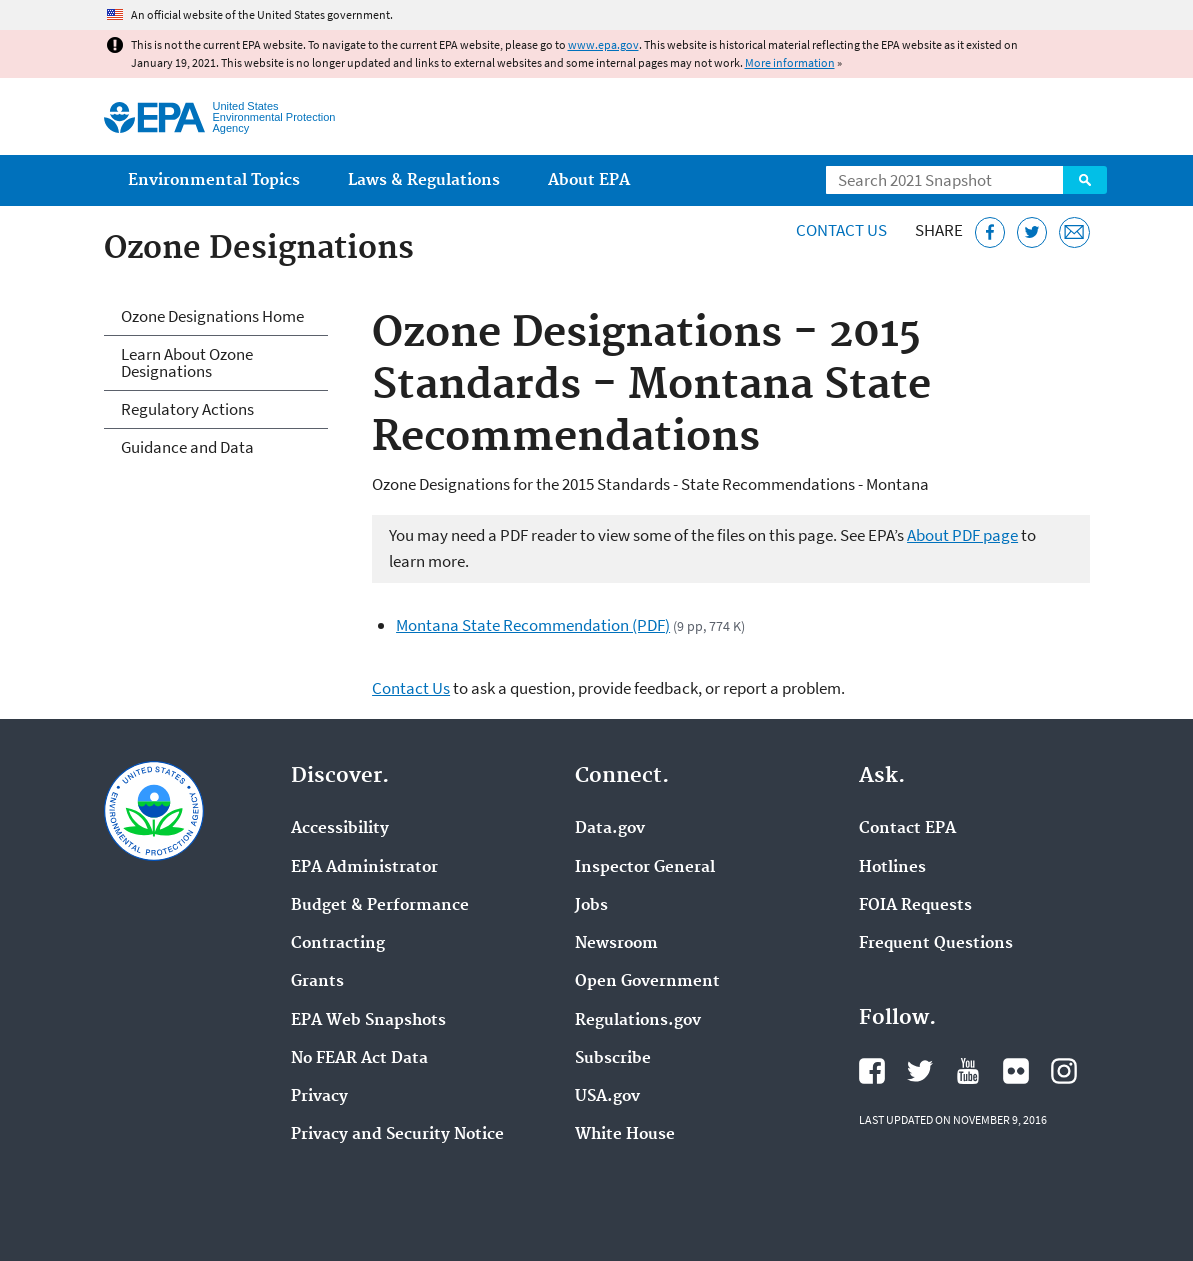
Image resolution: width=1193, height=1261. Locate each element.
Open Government (647, 982)
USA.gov (607, 1097)
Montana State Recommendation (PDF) (533, 625)
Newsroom (616, 944)
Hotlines (892, 868)
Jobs (591, 906)
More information (790, 62)
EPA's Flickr (1016, 1071)
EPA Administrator (364, 868)
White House (625, 1135)
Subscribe (613, 1059)
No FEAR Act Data (359, 1059)
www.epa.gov (603, 44)
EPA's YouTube (968, 1071)
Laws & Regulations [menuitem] (424, 180)
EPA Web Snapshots (368, 1021)
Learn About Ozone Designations (187, 362)
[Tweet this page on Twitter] (1032, 232)
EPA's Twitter (920, 1071)
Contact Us (841, 230)
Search (1085, 180)
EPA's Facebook (872, 1071)
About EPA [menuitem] (589, 180)
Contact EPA (907, 829)
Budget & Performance (380, 906)
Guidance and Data (187, 447)
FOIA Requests (915, 906)
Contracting (338, 944)
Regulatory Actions (187, 409)
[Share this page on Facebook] (990, 232)
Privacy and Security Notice (397, 1135)
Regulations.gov (638, 1021)
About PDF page (962, 535)
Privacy (319, 1097)
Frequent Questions (936, 944)
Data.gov (610, 829)
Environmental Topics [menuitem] (214, 180)
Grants (317, 982)
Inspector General (645, 868)
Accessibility (340, 829)
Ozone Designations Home (212, 316)
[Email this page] (1074, 232)
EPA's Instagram (1064, 1071)
